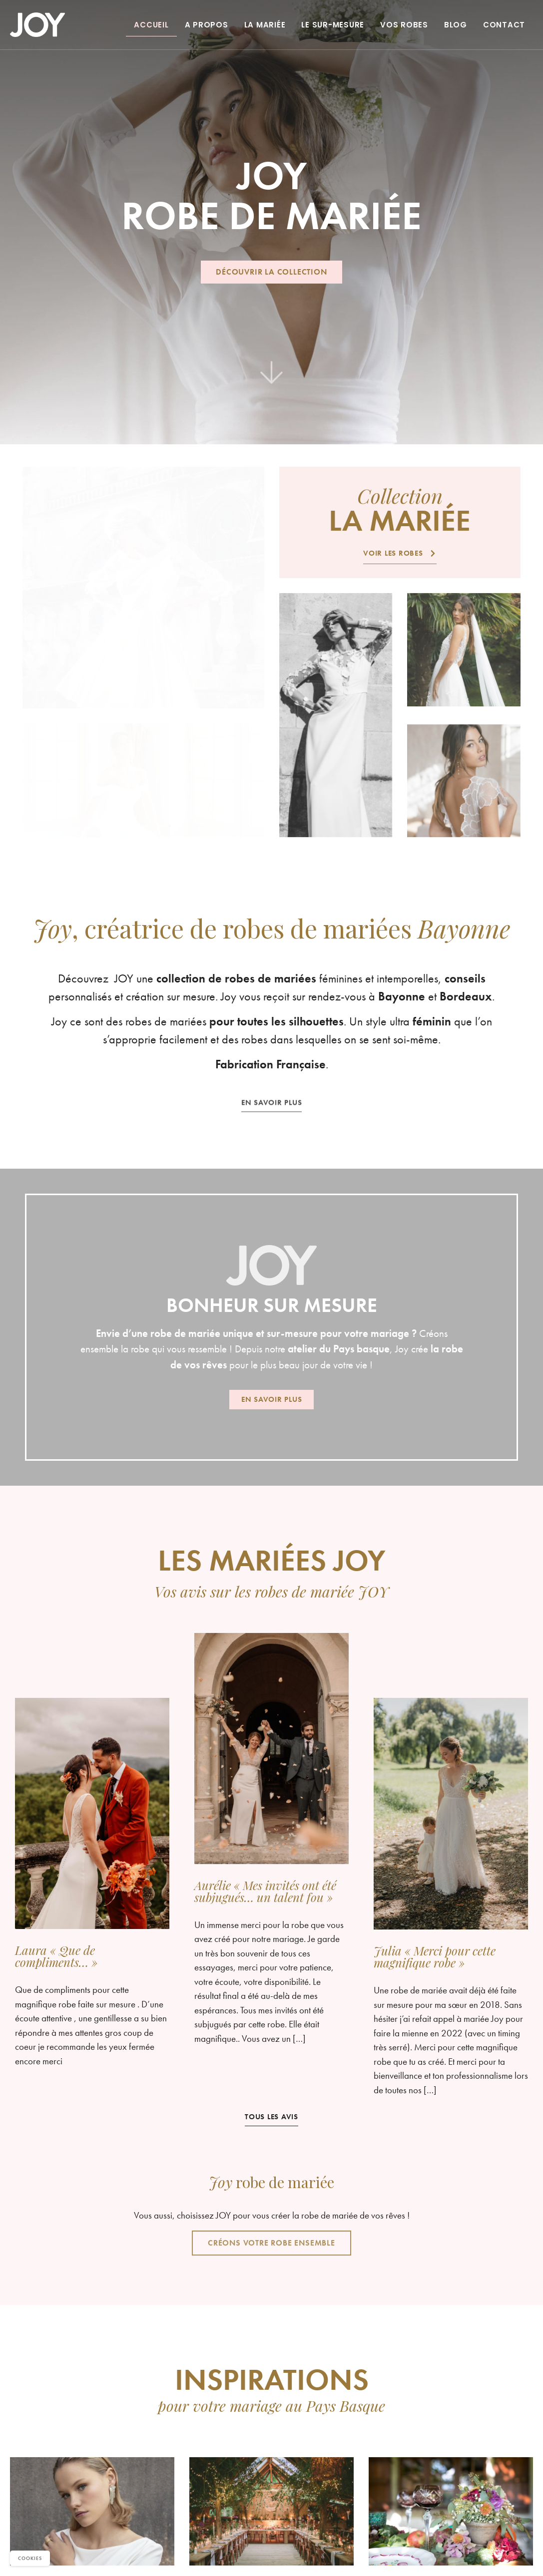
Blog (455, 24)
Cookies (30, 2558)
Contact (504, 24)
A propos (206, 24)
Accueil (151, 24)
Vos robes (404, 24)
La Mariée (265, 24)
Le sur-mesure (332, 24)
